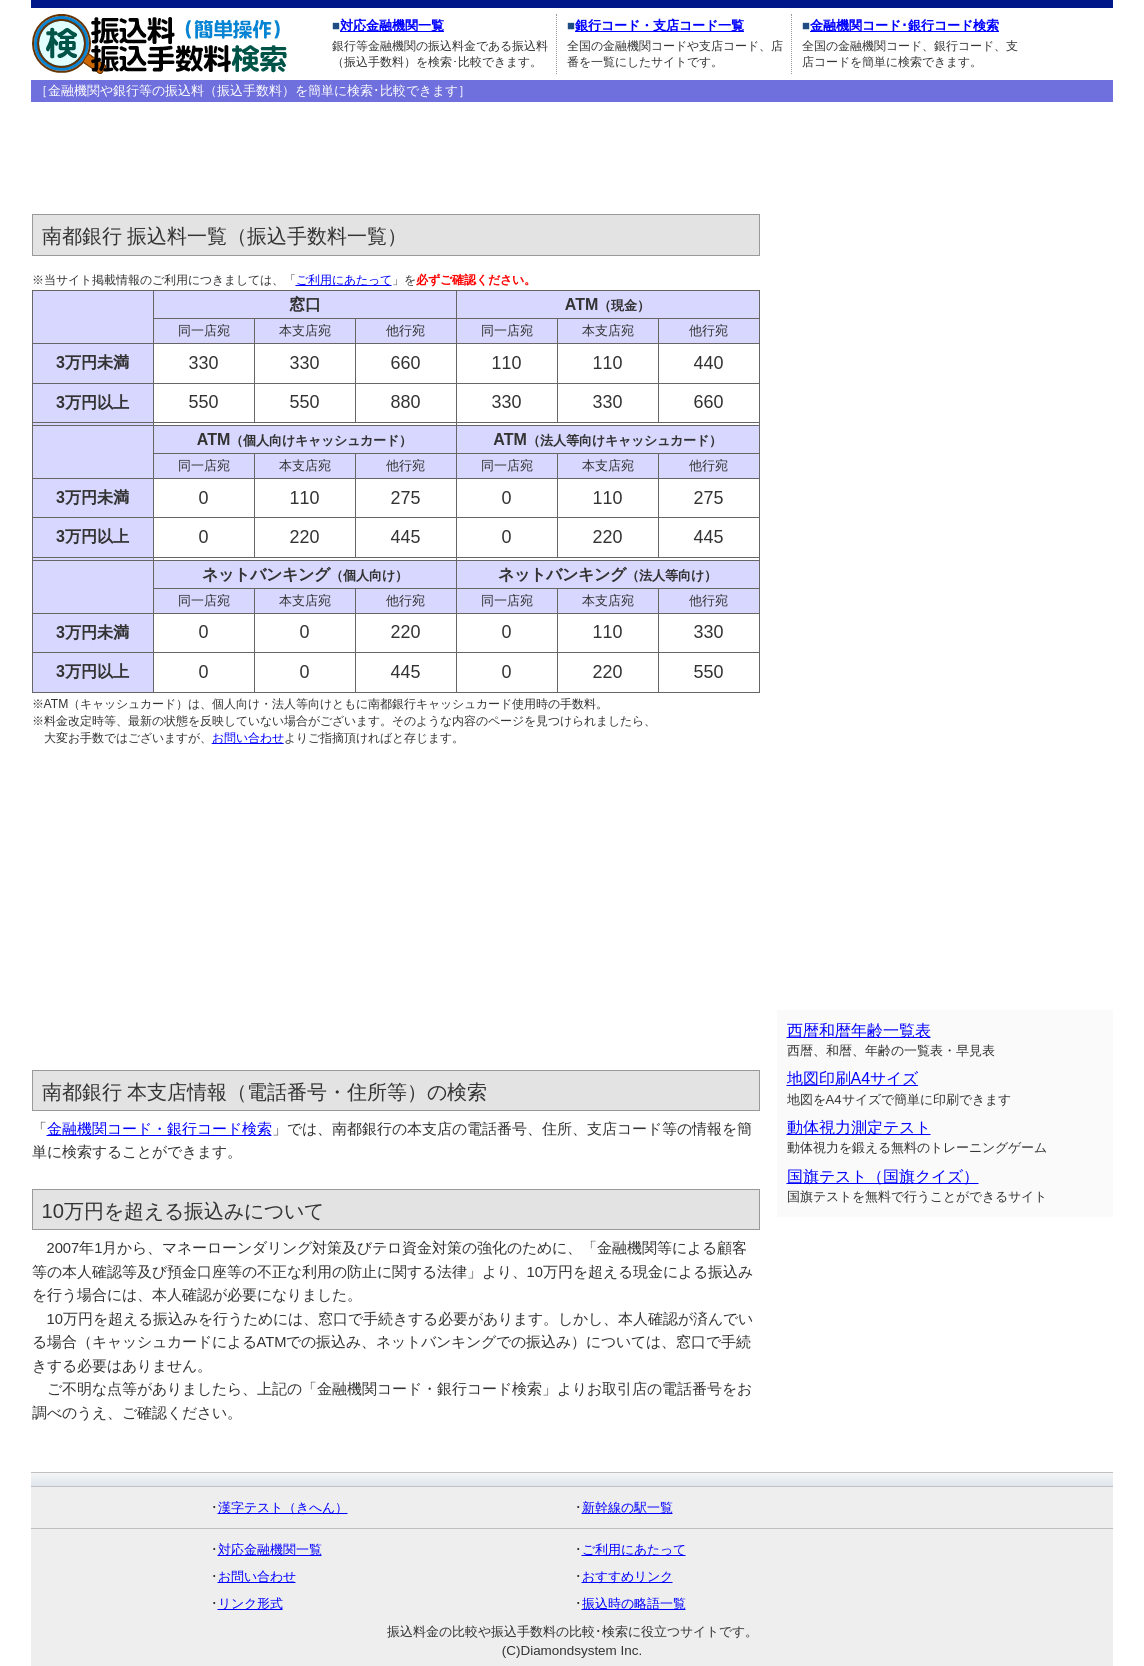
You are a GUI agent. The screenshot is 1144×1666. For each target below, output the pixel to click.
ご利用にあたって (344, 280)
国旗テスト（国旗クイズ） (883, 1176)
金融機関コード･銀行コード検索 (904, 25)
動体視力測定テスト (859, 1127)
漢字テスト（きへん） (283, 1507)
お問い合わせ (248, 738)
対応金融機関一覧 (392, 25)
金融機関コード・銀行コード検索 (159, 1129)
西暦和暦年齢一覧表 (859, 1030)
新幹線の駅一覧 (627, 1507)
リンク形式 (250, 1603)
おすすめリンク (627, 1576)
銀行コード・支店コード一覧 (659, 25)
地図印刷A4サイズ (853, 1078)
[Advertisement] (396, 159)
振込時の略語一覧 (634, 1603)
